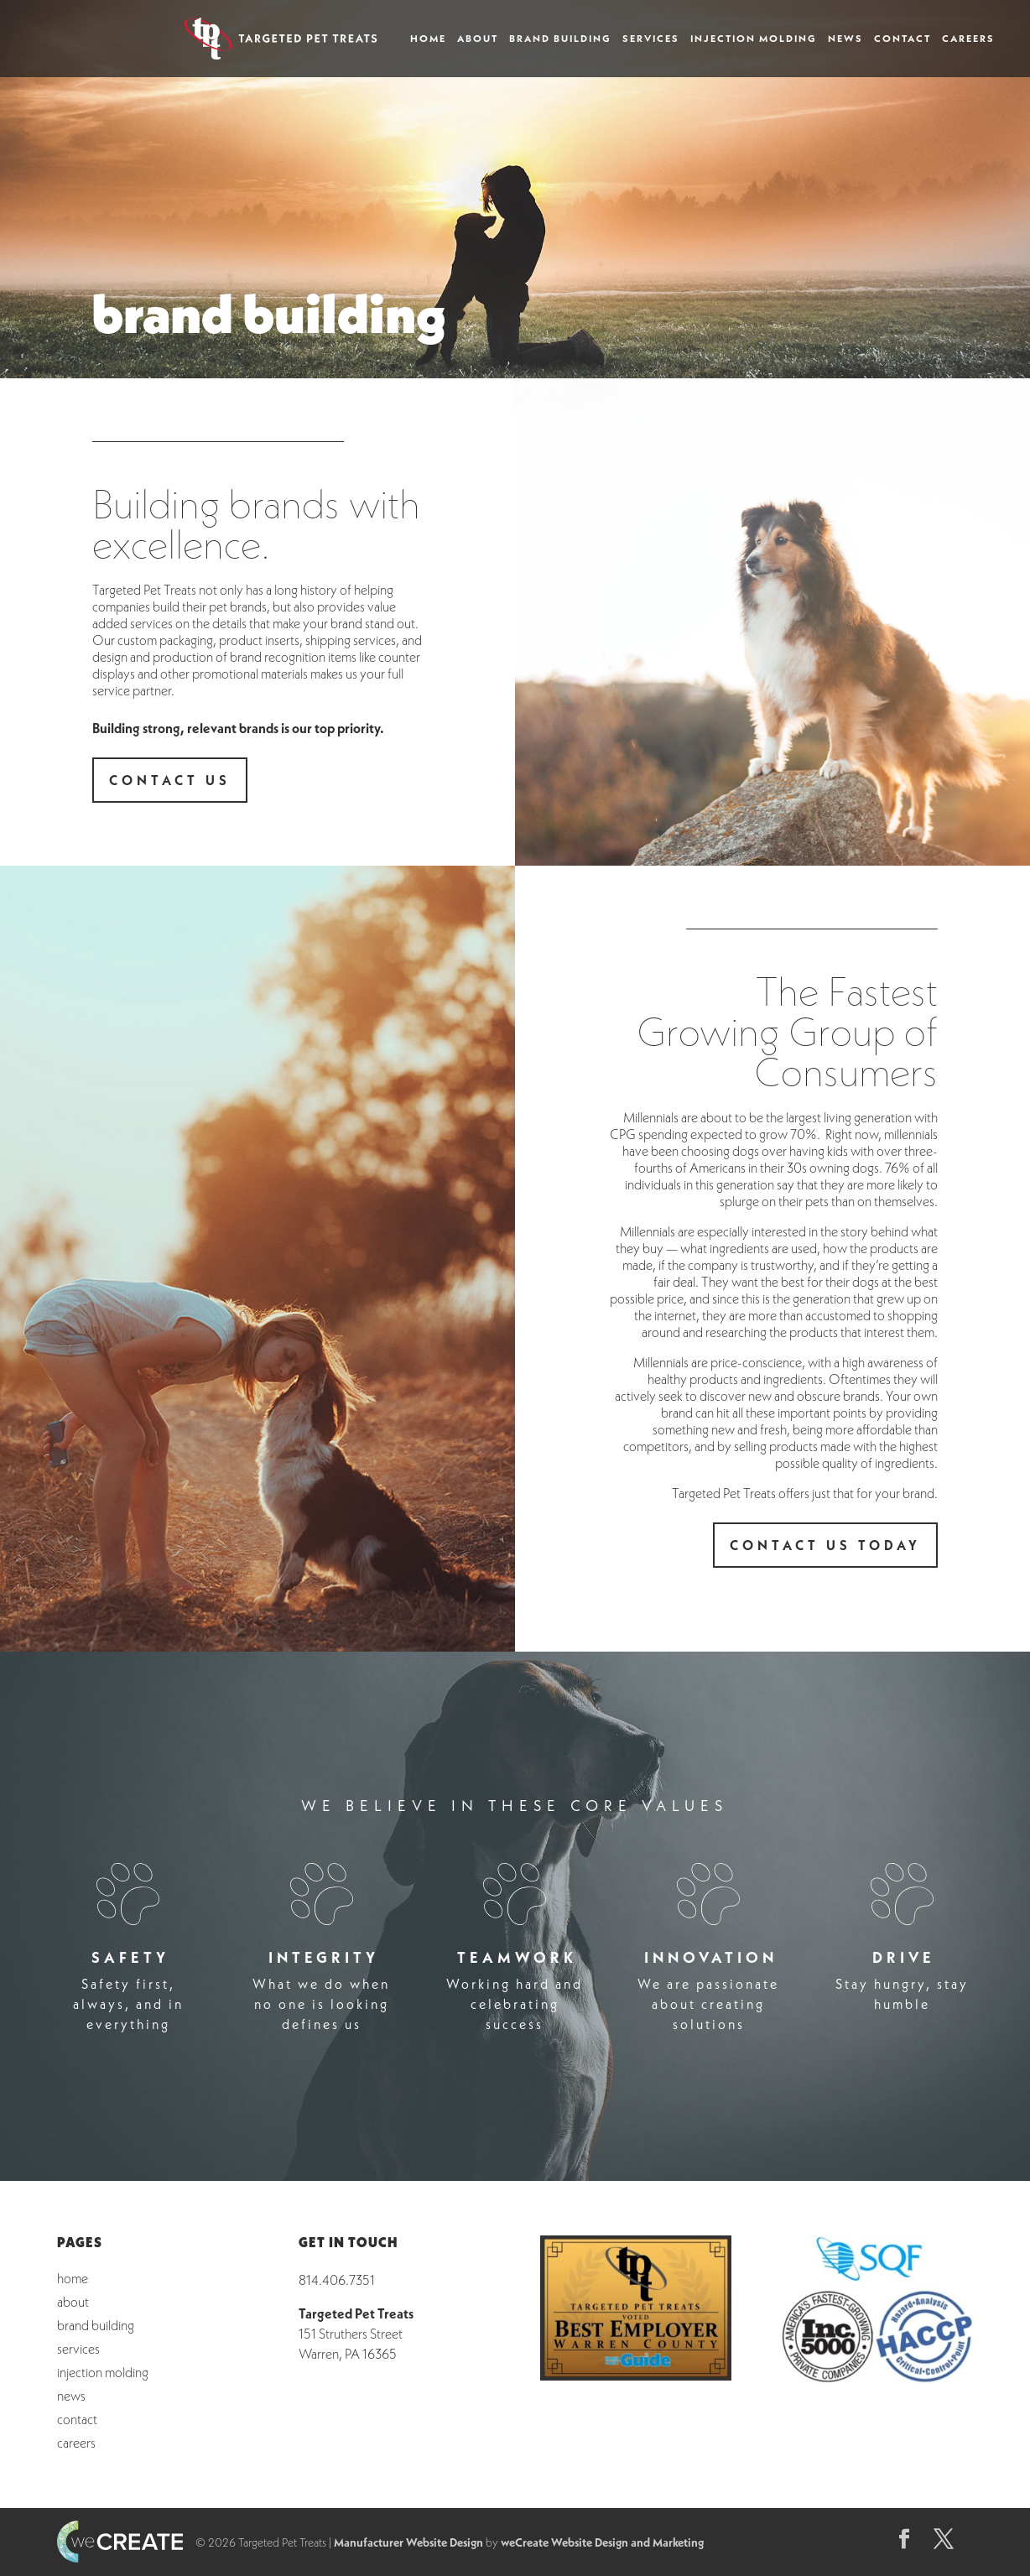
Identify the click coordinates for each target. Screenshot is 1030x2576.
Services (650, 39)
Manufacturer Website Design (408, 2542)
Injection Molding (753, 39)
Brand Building (560, 39)
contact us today (825, 1544)
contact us (170, 779)
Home (428, 39)
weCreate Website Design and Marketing (602, 2542)
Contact (902, 39)
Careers (968, 39)
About (477, 39)
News (845, 39)
